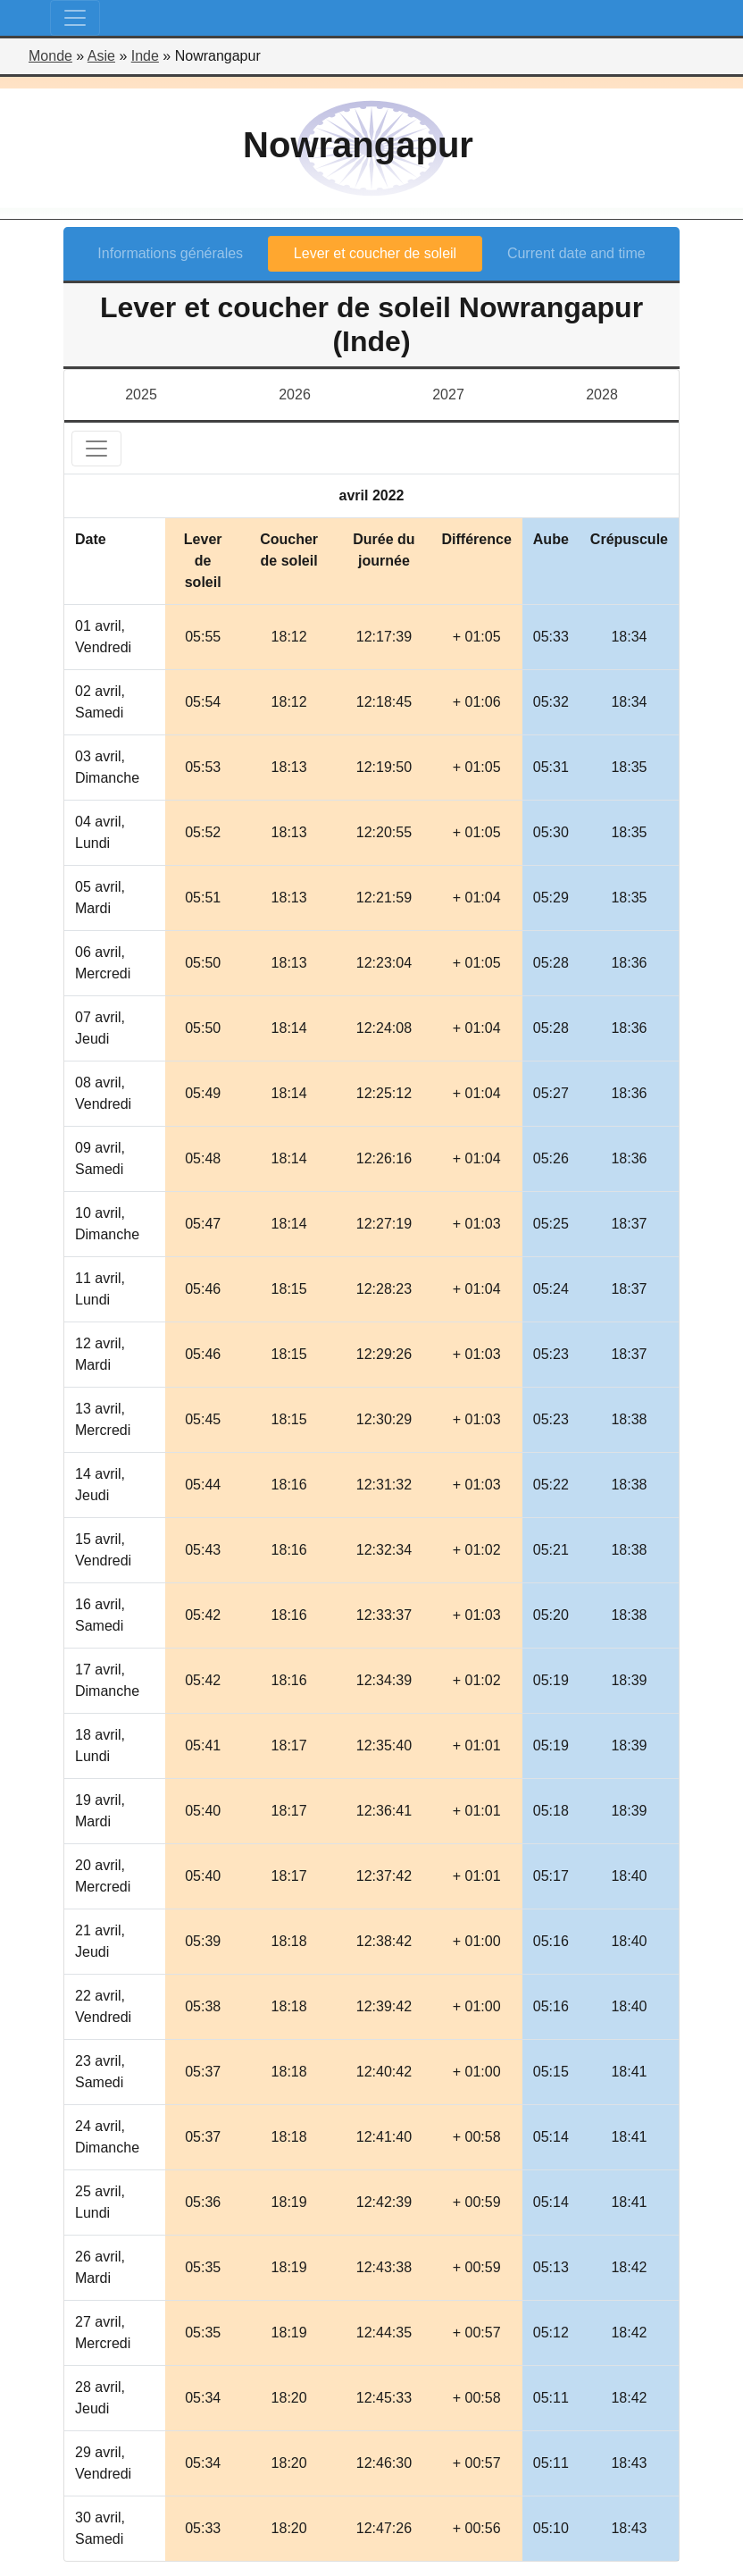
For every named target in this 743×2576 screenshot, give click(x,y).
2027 (448, 394)
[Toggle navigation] (75, 18)
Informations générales (170, 253)
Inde (145, 55)
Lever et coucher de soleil (375, 253)
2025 (141, 394)
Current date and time (576, 253)
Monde (50, 55)
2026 (295, 394)
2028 (602, 394)
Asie (101, 55)
